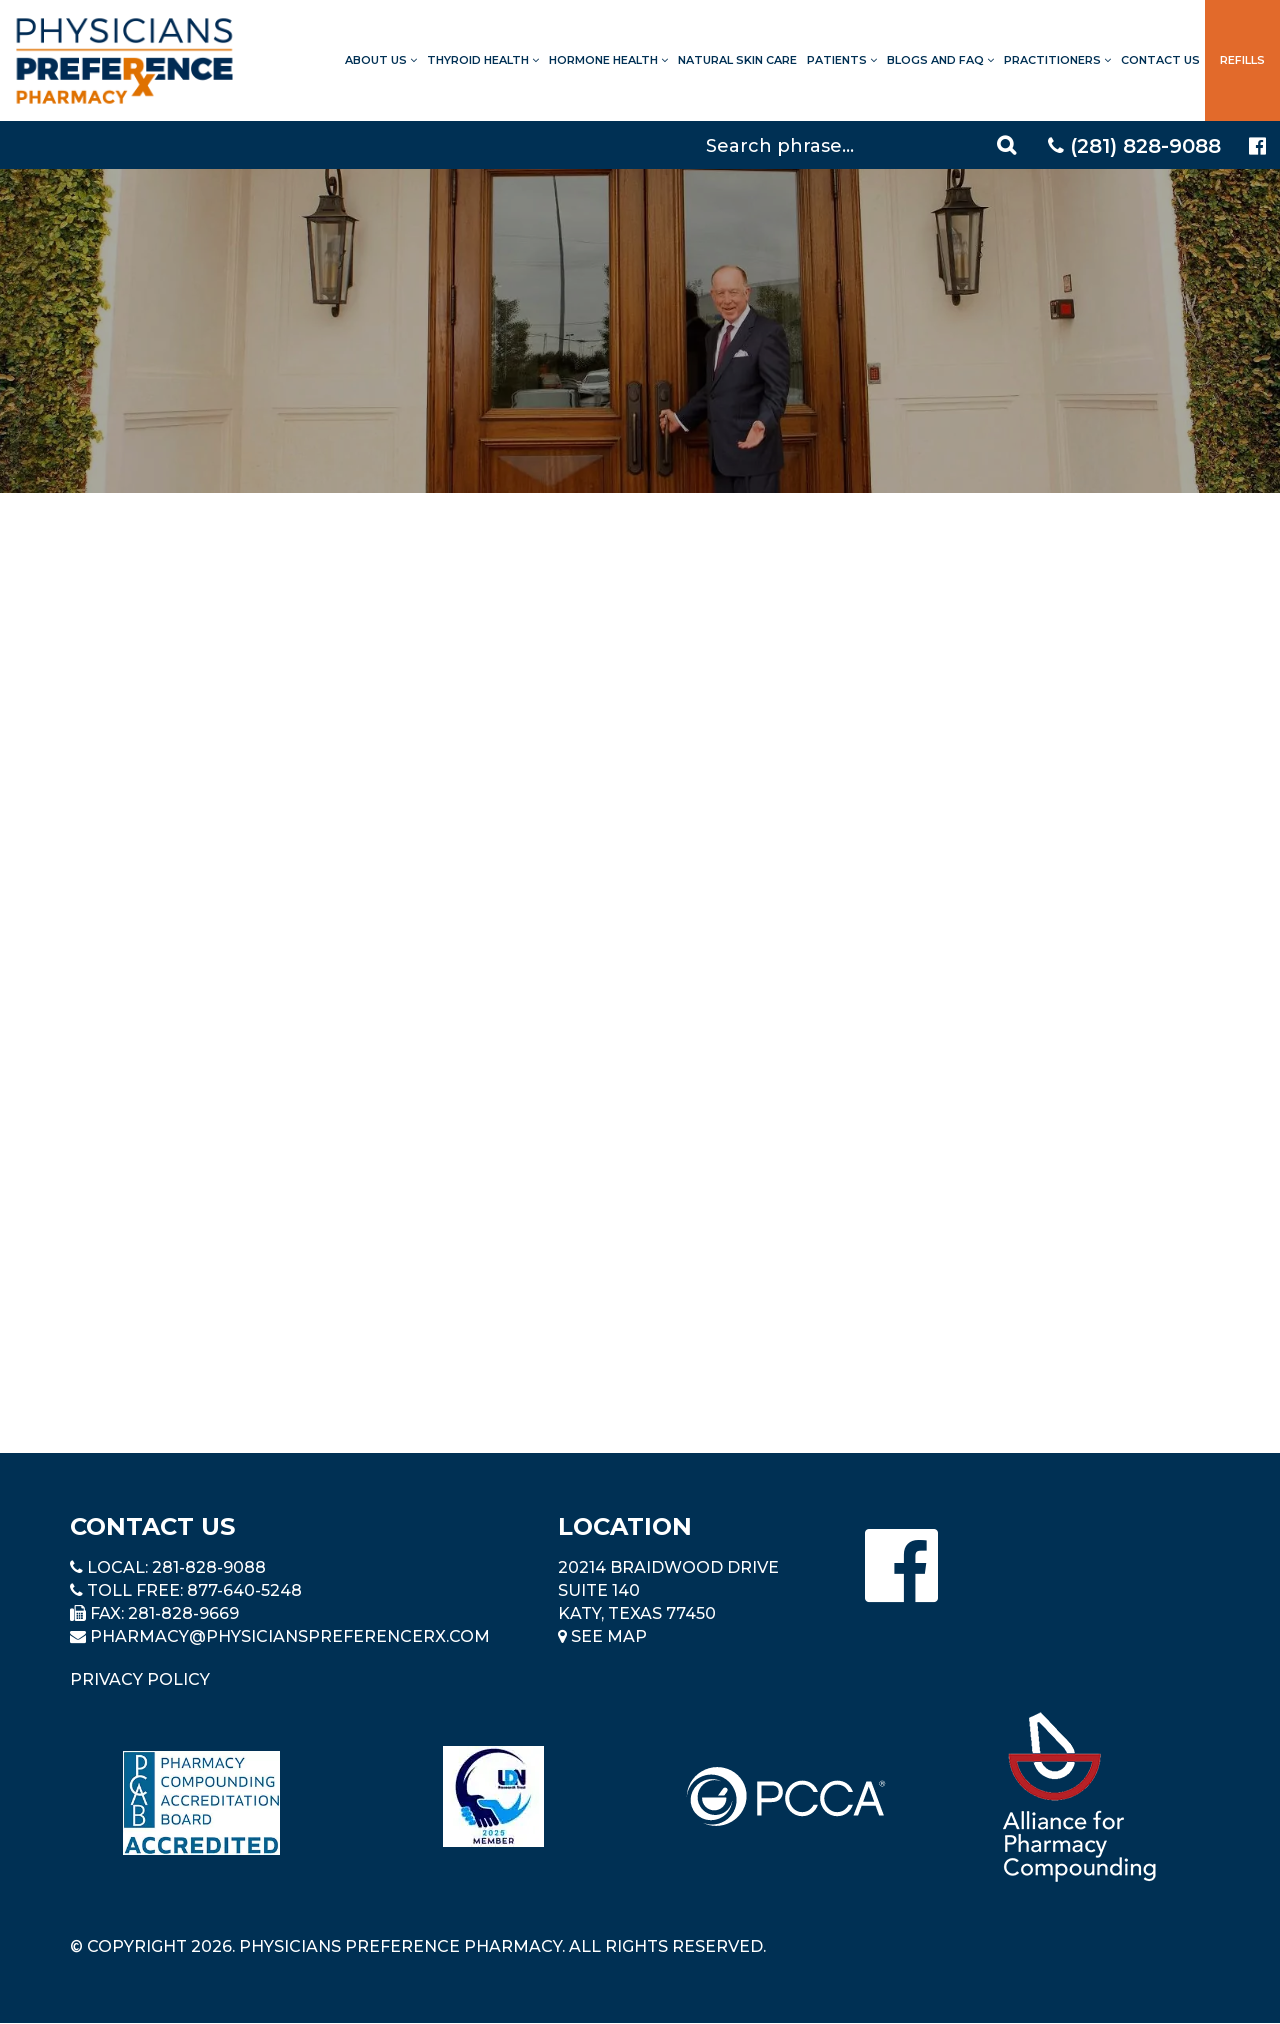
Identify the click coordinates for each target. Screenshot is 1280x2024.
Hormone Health (608, 60)
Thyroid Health (483, 60)
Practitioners (1057, 60)
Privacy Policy (140, 1679)
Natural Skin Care (737, 60)
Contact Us (1160, 60)
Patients (842, 60)
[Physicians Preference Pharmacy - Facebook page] (1257, 146)
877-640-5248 (244, 1590)
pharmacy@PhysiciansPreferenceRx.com (290, 1636)
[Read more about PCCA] (786, 1796)
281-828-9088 (209, 1567)
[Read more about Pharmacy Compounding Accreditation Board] (201, 1802)
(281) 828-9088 (1134, 146)
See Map (602, 1636)
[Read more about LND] (493, 1796)
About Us (381, 60)
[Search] (864, 145)
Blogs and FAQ (940, 60)
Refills (1242, 60)
